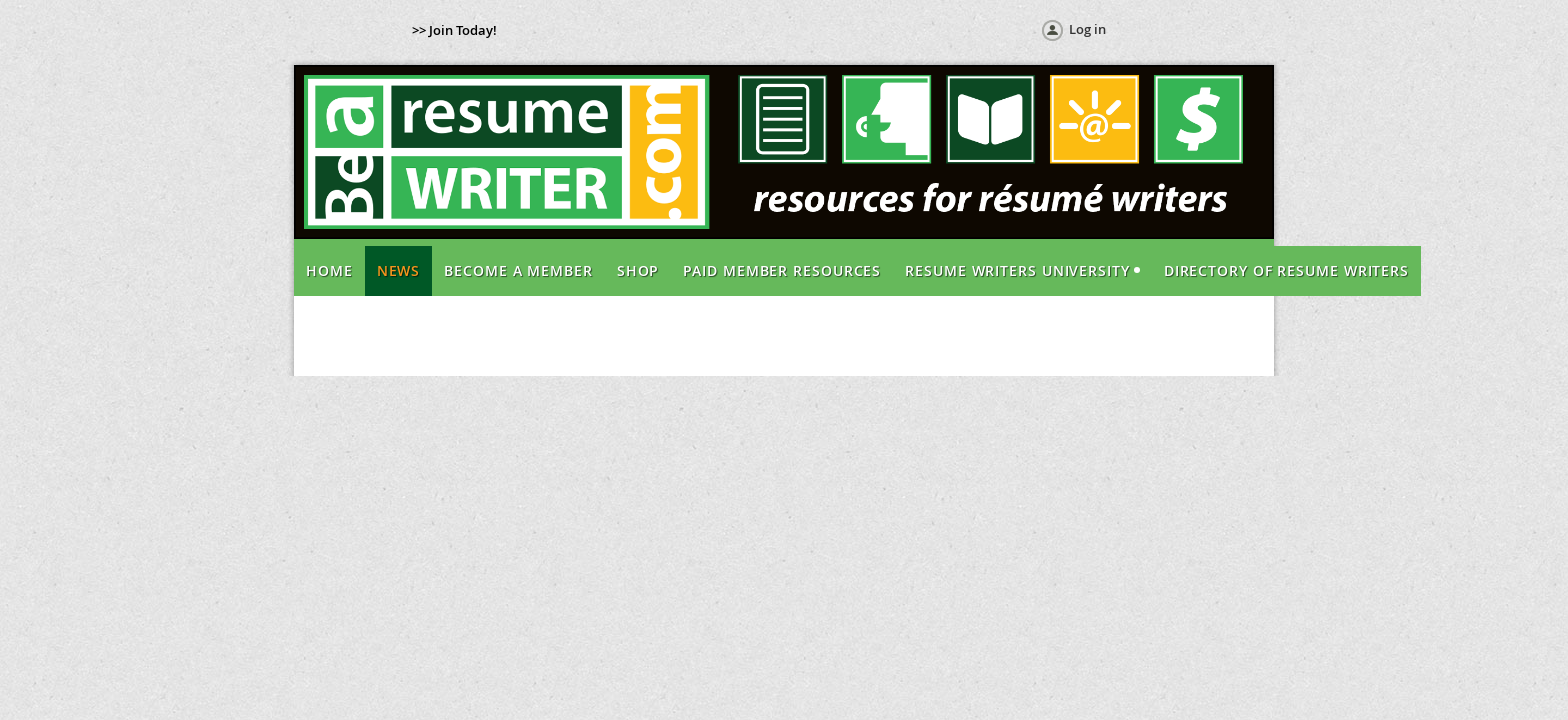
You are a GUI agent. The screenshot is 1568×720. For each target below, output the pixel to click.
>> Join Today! (454, 30)
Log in (1087, 29)
